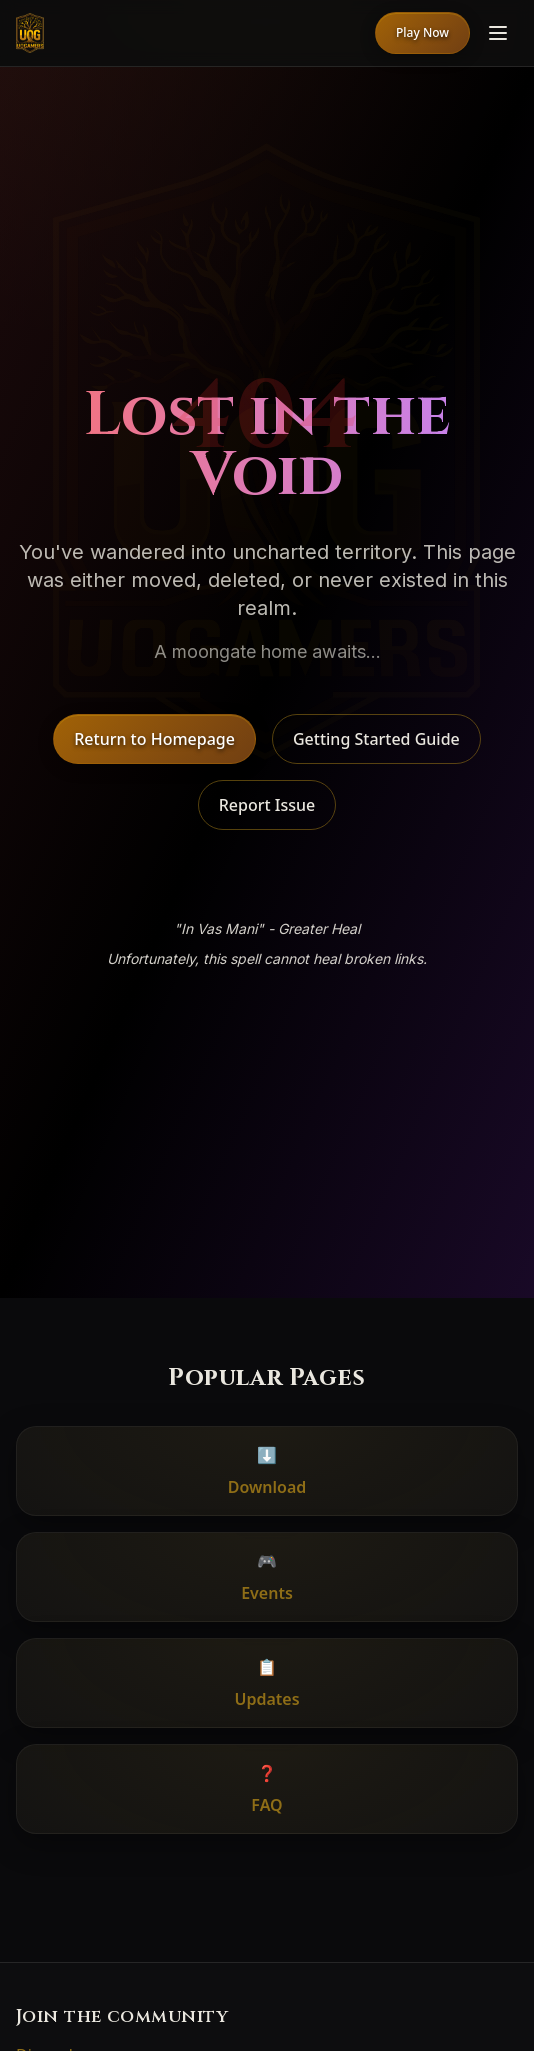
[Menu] (498, 33)
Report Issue (267, 805)
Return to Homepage (154, 739)
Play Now (422, 32)
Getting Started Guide (376, 739)
